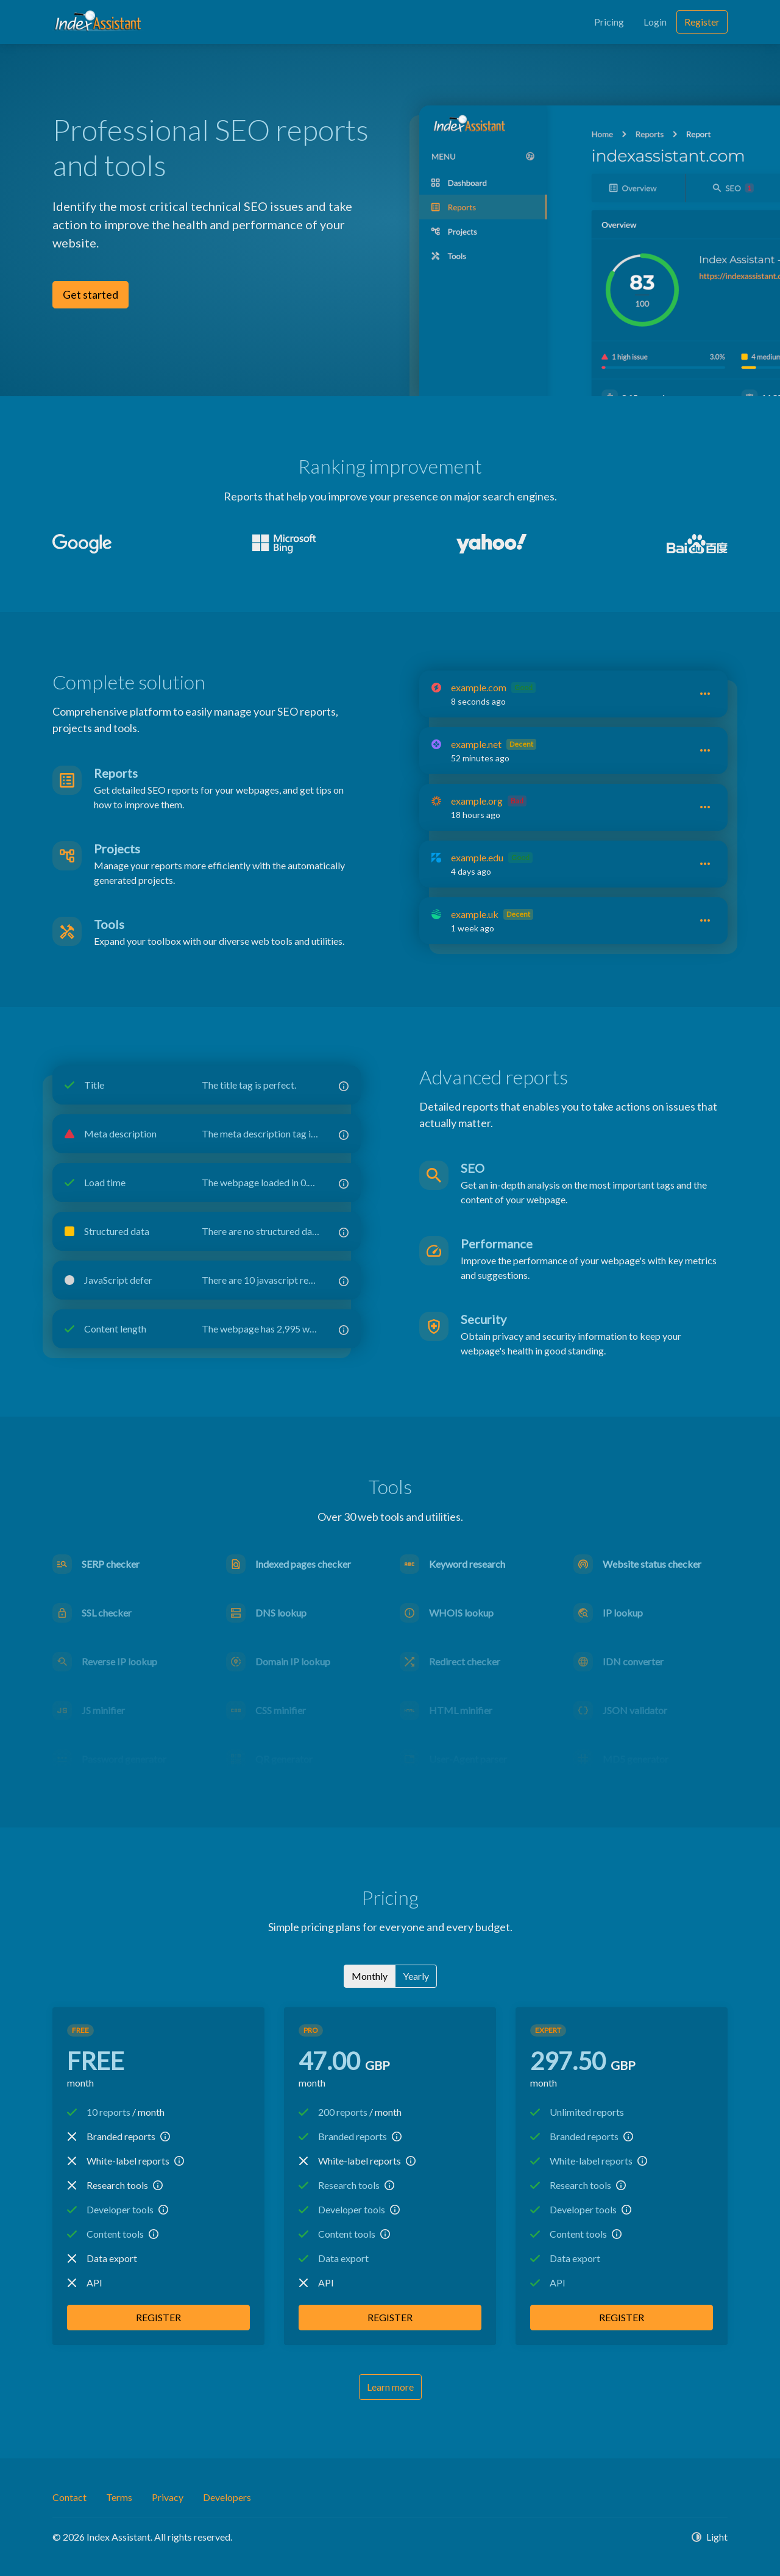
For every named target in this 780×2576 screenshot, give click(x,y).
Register (158, 2317)
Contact (69, 2497)
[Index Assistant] (98, 22)
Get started (90, 294)
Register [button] (702, 21)
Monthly (370, 1975)
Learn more (390, 2387)
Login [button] (655, 21)
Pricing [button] (609, 21)
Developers (227, 2497)
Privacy (167, 2497)
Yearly (416, 1975)
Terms (119, 2497)
